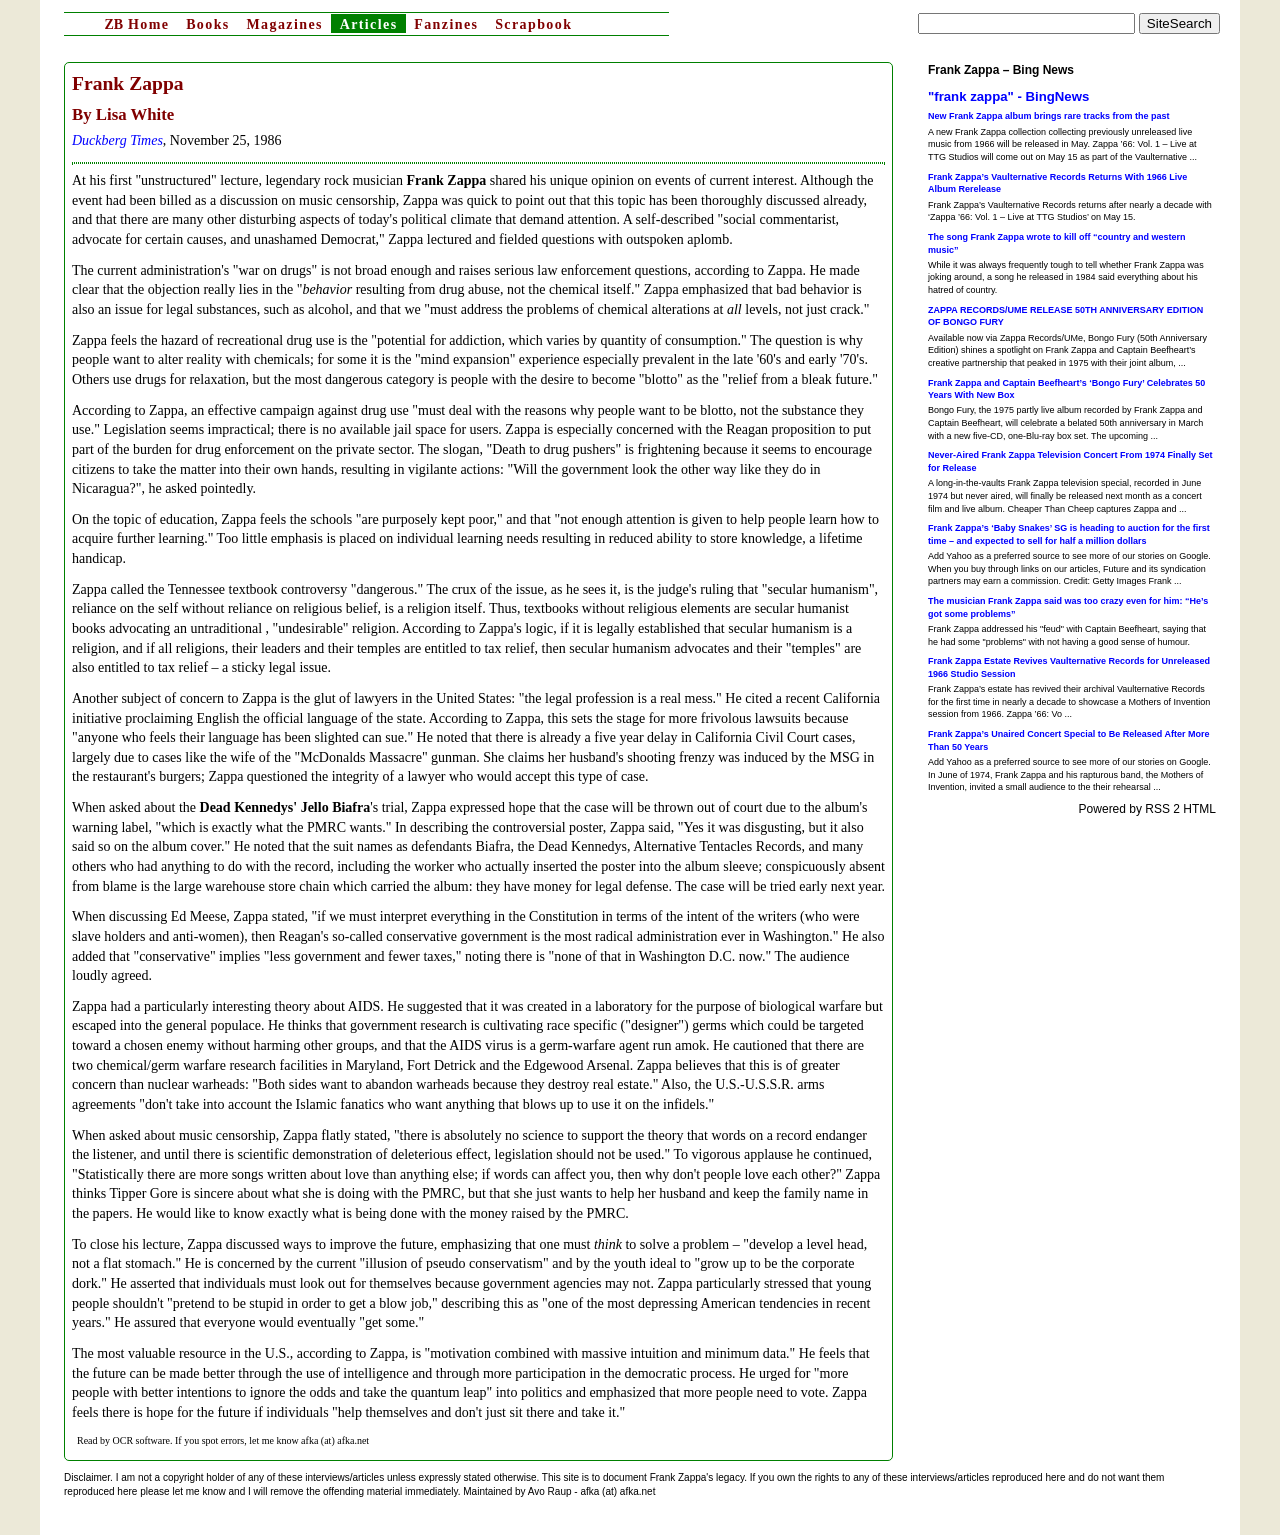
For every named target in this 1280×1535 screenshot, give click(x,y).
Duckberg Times (117, 140)
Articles (369, 24)
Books (208, 24)
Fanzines (446, 24)
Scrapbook (533, 24)
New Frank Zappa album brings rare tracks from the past (1049, 116)
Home (136, 24)
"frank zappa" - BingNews (1008, 96)
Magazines (284, 24)
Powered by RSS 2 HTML (1147, 809)
